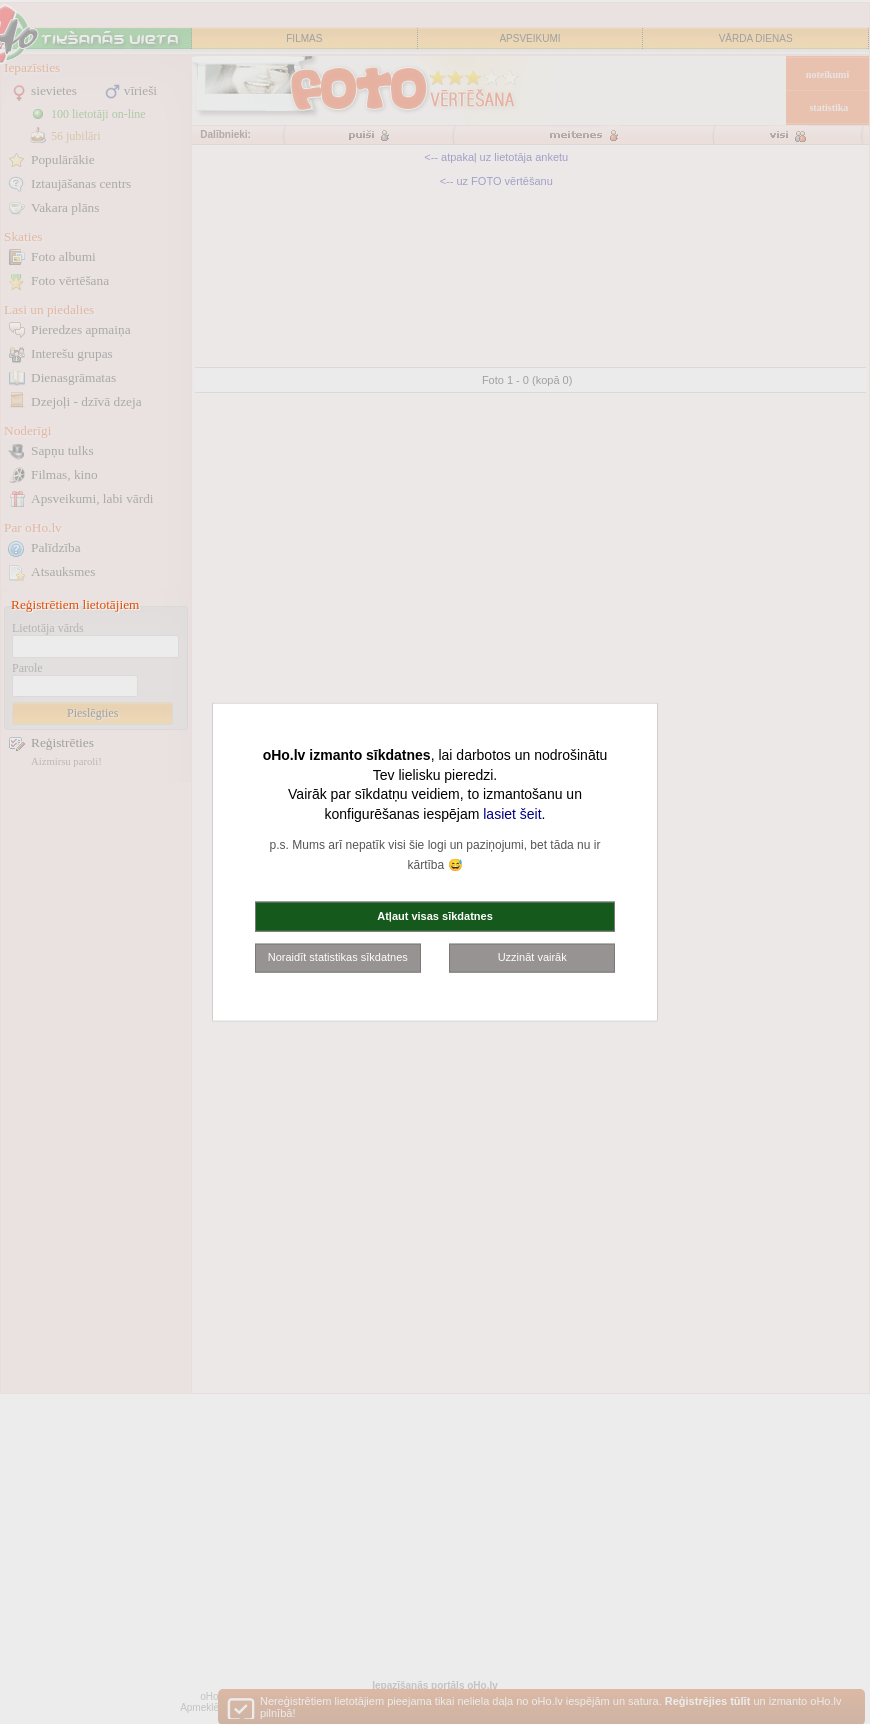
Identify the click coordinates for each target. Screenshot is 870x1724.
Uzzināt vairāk (532, 957)
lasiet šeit (512, 813)
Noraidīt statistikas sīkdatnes (338, 957)
